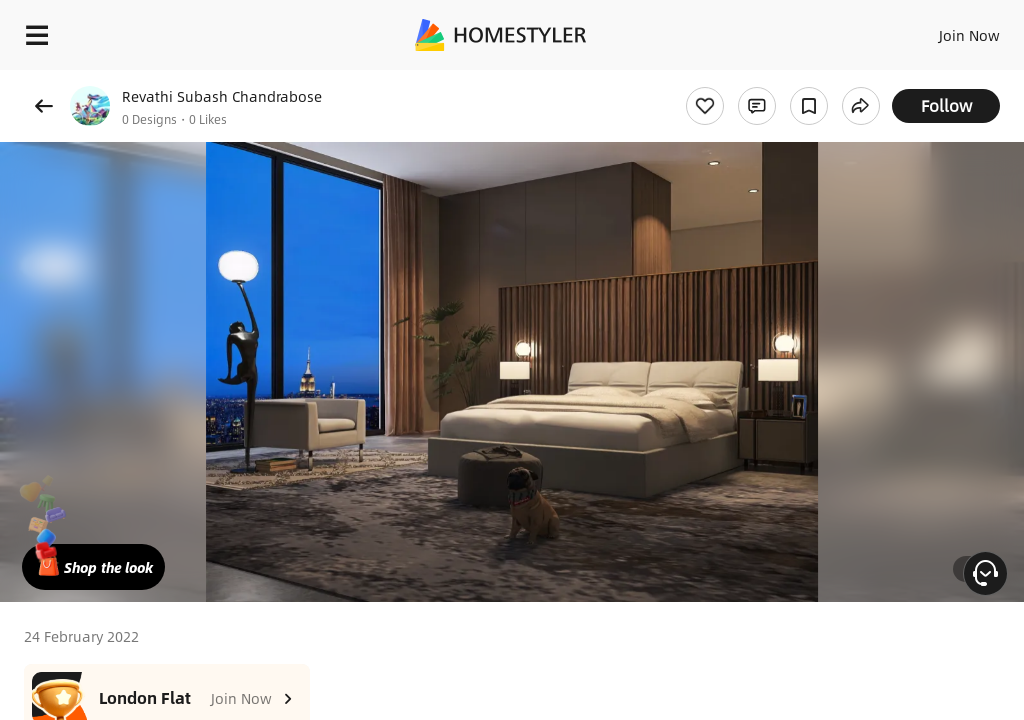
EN (943, 30)
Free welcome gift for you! (768, 80)
